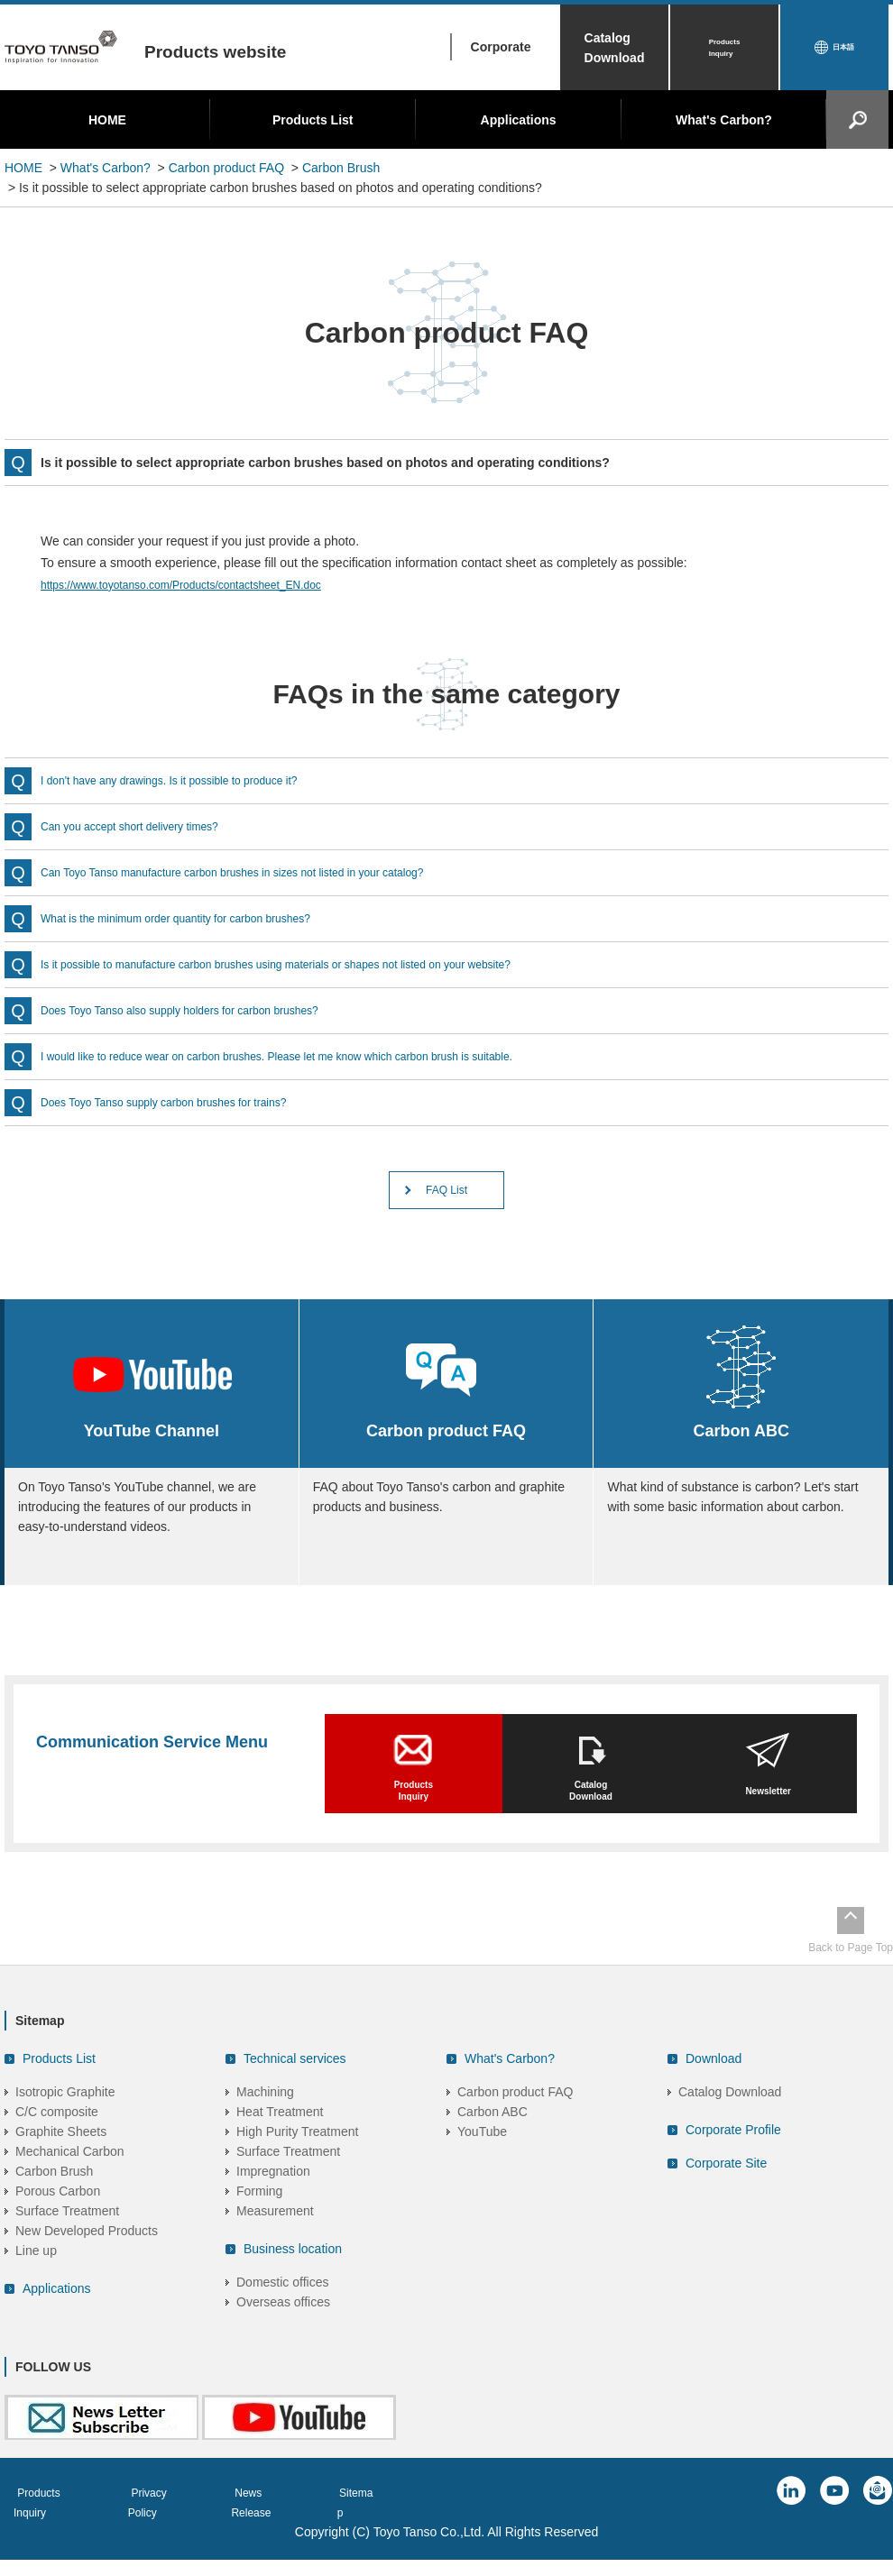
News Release (295, 2525)
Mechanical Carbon (69, 2184)
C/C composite (56, 2145)
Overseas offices (283, 2335)
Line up (36, 2284)
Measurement (275, 2244)
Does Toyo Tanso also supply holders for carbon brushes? (202, 1011)
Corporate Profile (733, 2163)
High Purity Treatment (297, 2165)
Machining (265, 2125)
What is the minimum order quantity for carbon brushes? (198, 919)
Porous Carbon (57, 2224)
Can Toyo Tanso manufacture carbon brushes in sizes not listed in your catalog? (264, 873)
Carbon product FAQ (226, 167)
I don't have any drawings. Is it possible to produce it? (190, 781)
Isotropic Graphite (65, 2125)
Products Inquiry (724, 48)
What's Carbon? (724, 120)
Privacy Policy (180, 2525)
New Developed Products (86, 2264)
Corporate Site (726, 2196)
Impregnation (273, 2204)
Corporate (501, 47)
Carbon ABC (492, 2145)
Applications (519, 120)
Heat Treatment (280, 2145)
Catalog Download (615, 48)
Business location (293, 2282)
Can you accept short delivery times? (144, 827)
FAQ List (446, 1195)
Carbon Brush (341, 167)
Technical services (295, 2092)
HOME (107, 120)
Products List (312, 120)
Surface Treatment (67, 2244)
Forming (259, 2224)
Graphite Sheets (60, 2165)
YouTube (482, 2165)
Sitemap (396, 2525)
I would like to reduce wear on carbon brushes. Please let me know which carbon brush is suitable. (316, 1057)
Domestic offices (282, 2315)
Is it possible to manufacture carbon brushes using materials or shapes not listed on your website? (315, 965)
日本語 (843, 48)
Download (713, 2092)
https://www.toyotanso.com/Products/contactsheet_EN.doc (204, 584)
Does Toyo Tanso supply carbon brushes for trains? (184, 1102)
